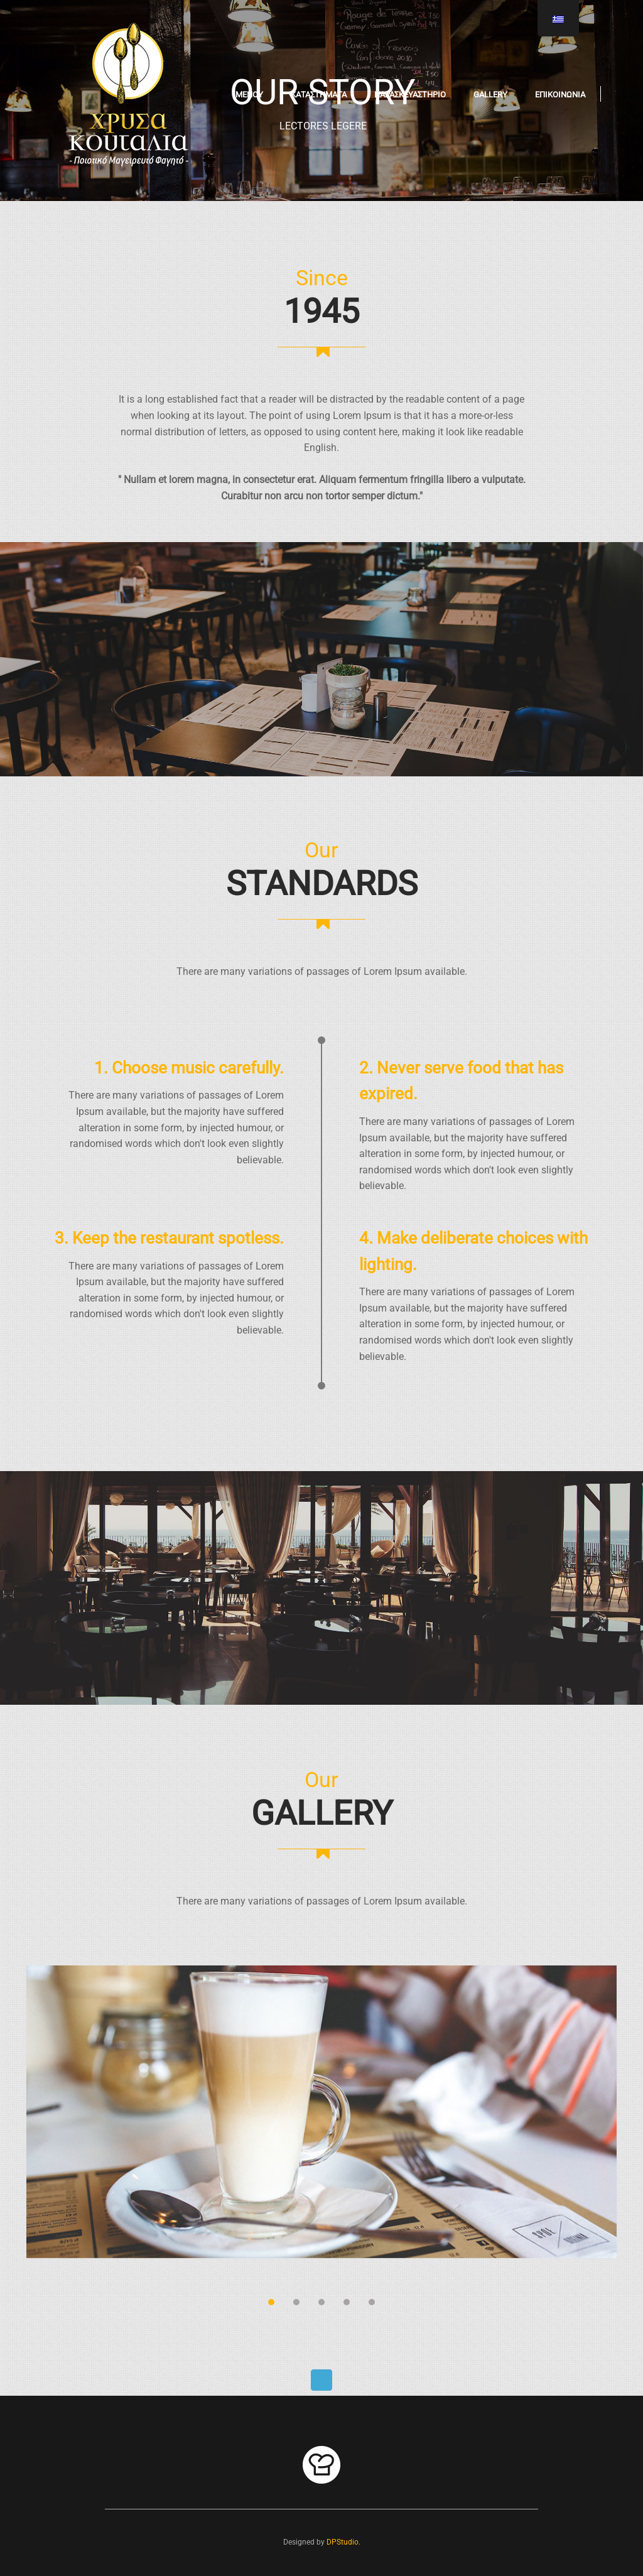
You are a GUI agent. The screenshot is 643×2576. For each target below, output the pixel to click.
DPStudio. (343, 2542)
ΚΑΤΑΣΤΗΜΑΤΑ (319, 94)
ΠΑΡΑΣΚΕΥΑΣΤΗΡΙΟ (410, 94)
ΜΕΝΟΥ (249, 94)
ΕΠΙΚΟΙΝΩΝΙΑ (560, 94)
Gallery (490, 94)
